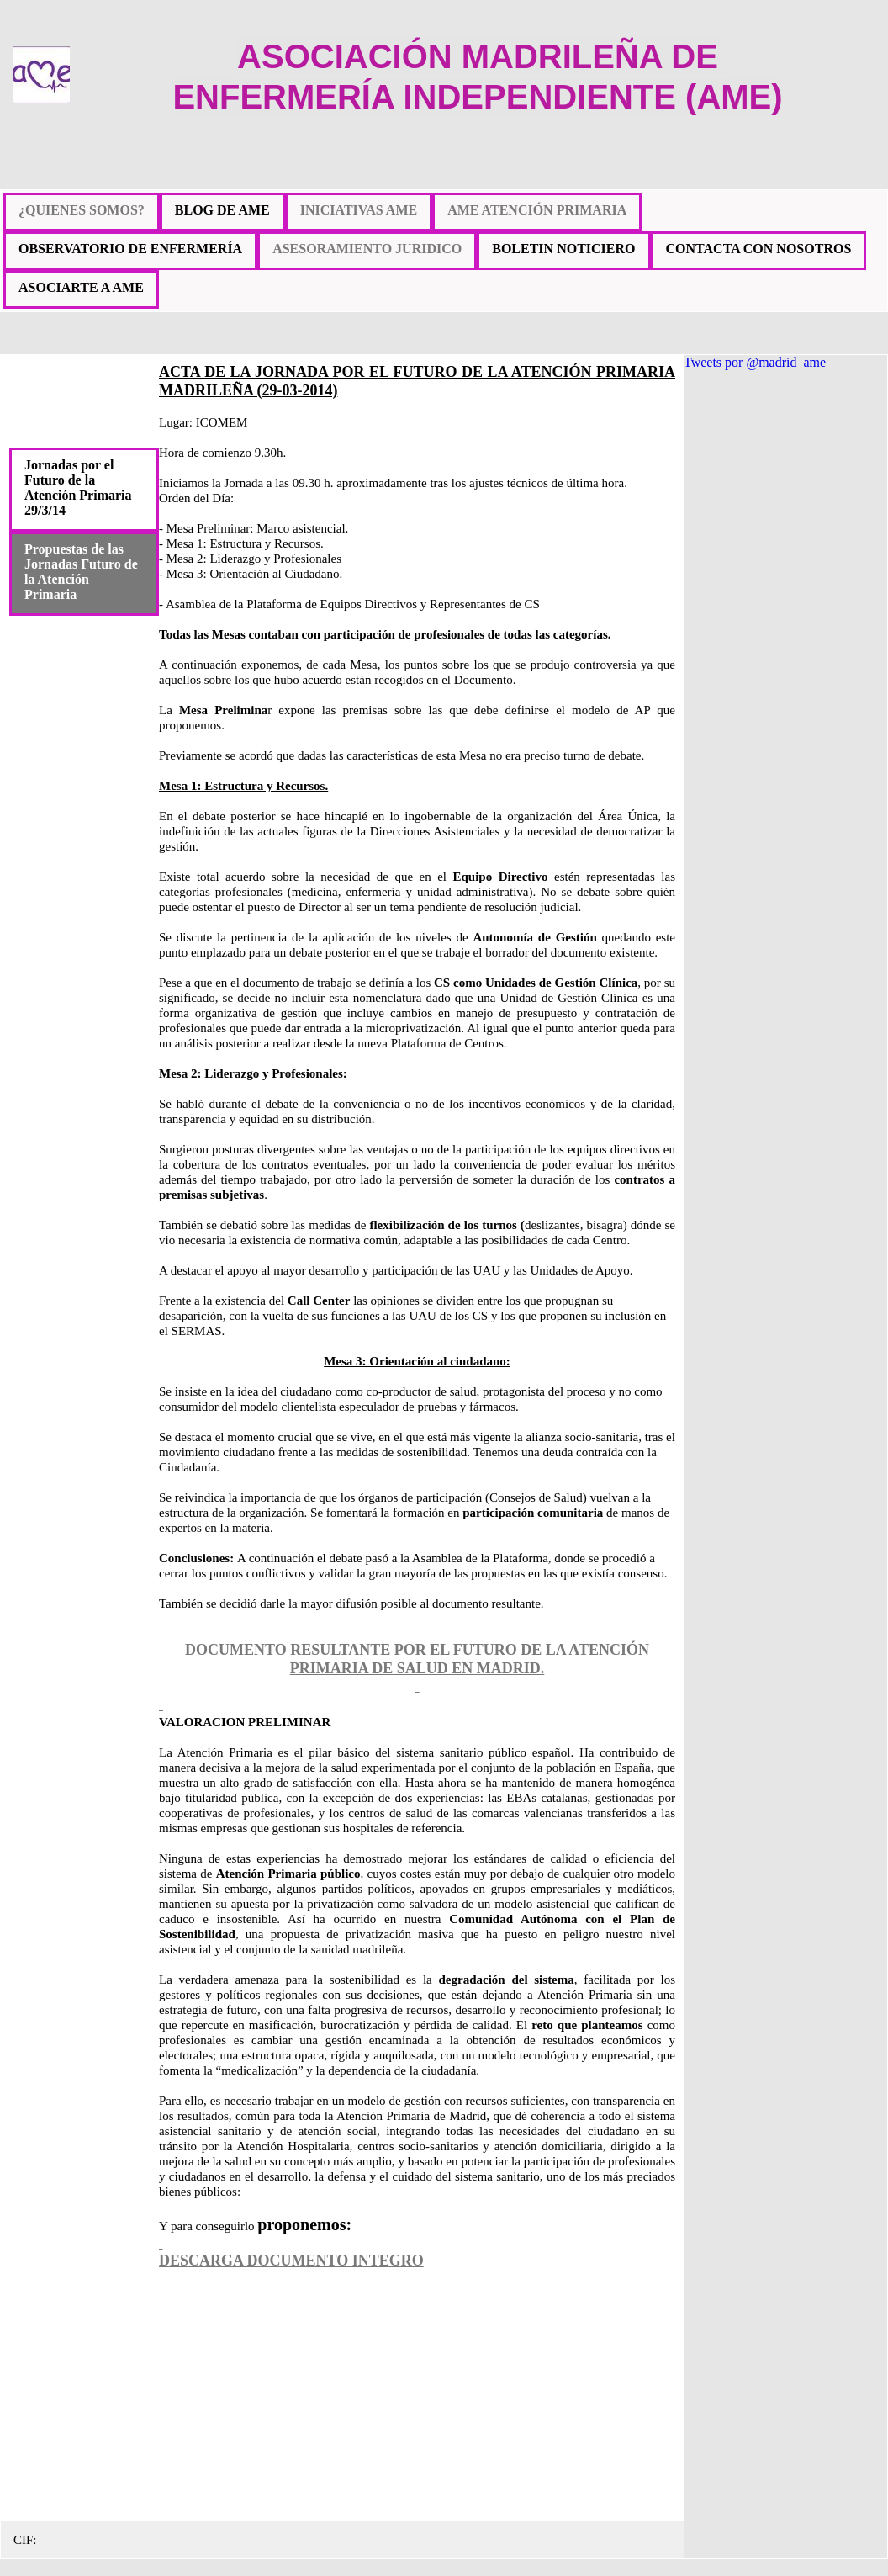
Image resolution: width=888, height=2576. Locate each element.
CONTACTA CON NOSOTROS (759, 248)
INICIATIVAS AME (358, 210)
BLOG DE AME (222, 210)
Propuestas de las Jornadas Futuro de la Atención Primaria (81, 572)
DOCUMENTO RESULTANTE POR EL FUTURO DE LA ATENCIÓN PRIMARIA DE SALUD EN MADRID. (419, 1659)
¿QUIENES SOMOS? (81, 210)
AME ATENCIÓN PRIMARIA (536, 210)
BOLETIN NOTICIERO (563, 248)
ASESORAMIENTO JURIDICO (367, 248)
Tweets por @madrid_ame (755, 362)
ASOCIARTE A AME (81, 287)
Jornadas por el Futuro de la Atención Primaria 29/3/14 (78, 487)
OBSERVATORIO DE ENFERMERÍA (130, 248)
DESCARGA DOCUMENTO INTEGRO (291, 2260)
